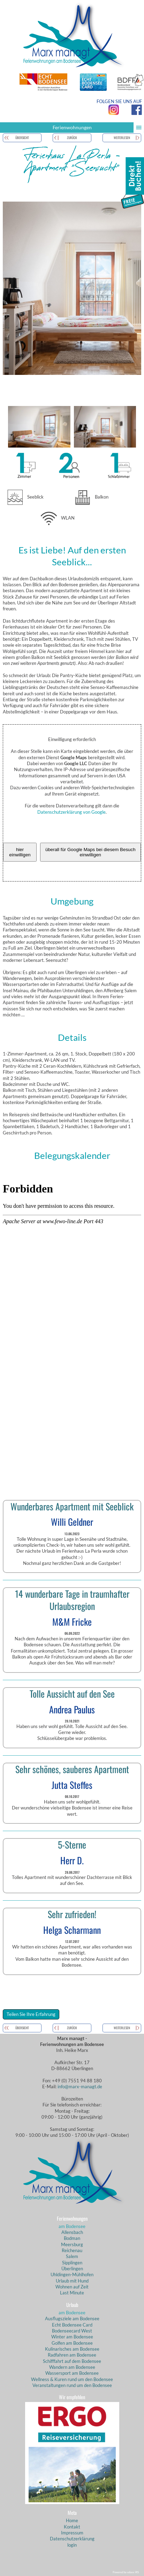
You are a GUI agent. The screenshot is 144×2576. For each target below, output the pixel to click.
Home (72, 2520)
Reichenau (72, 2250)
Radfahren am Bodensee (72, 2355)
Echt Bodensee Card (72, 2325)
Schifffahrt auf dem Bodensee (72, 2361)
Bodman (72, 2238)
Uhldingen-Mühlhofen (72, 2274)
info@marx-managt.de (80, 2086)
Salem (72, 2256)
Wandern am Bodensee (72, 2367)
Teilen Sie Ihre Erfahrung (31, 2014)
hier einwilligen (20, 852)
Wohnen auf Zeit (72, 2287)
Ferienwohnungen (98, 127)
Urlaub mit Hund (72, 2281)
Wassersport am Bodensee (72, 2373)
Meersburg (72, 2244)
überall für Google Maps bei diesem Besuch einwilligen (90, 852)
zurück (72, 137)
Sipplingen (72, 2262)
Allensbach (72, 2232)
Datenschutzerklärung (72, 2538)
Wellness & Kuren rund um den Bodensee (72, 2379)
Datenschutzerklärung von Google (71, 812)
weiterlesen (122, 137)
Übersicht (22, 137)
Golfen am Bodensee (72, 2343)
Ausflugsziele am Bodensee (72, 2318)
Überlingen (72, 2268)
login (72, 2545)
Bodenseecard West (72, 2331)
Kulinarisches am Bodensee (72, 2349)
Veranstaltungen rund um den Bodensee (72, 2385)
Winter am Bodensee (72, 2336)
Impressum (72, 2532)
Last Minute (72, 2292)
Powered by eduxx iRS (126, 2572)
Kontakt (72, 2527)
